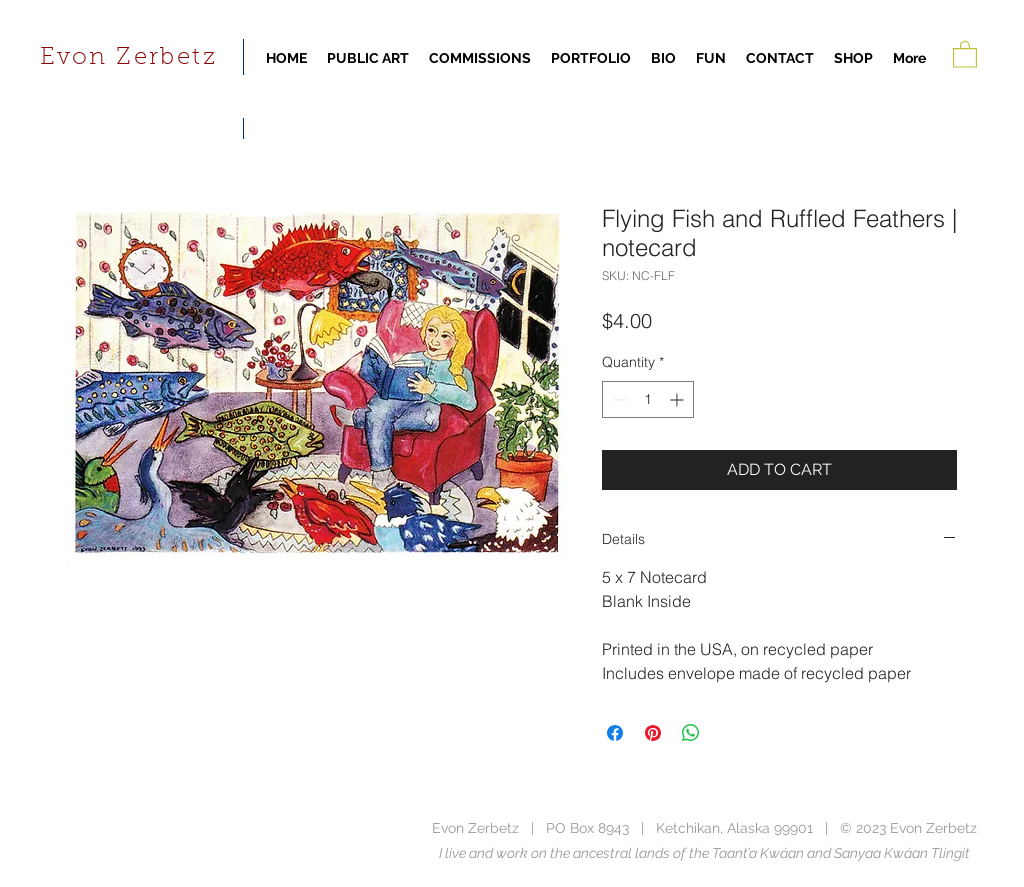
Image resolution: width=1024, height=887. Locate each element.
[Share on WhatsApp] (691, 733)
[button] (965, 53)
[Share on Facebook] (615, 733)
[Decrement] (617, 399)
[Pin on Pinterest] (653, 733)
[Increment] (678, 399)
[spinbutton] (648, 399)
